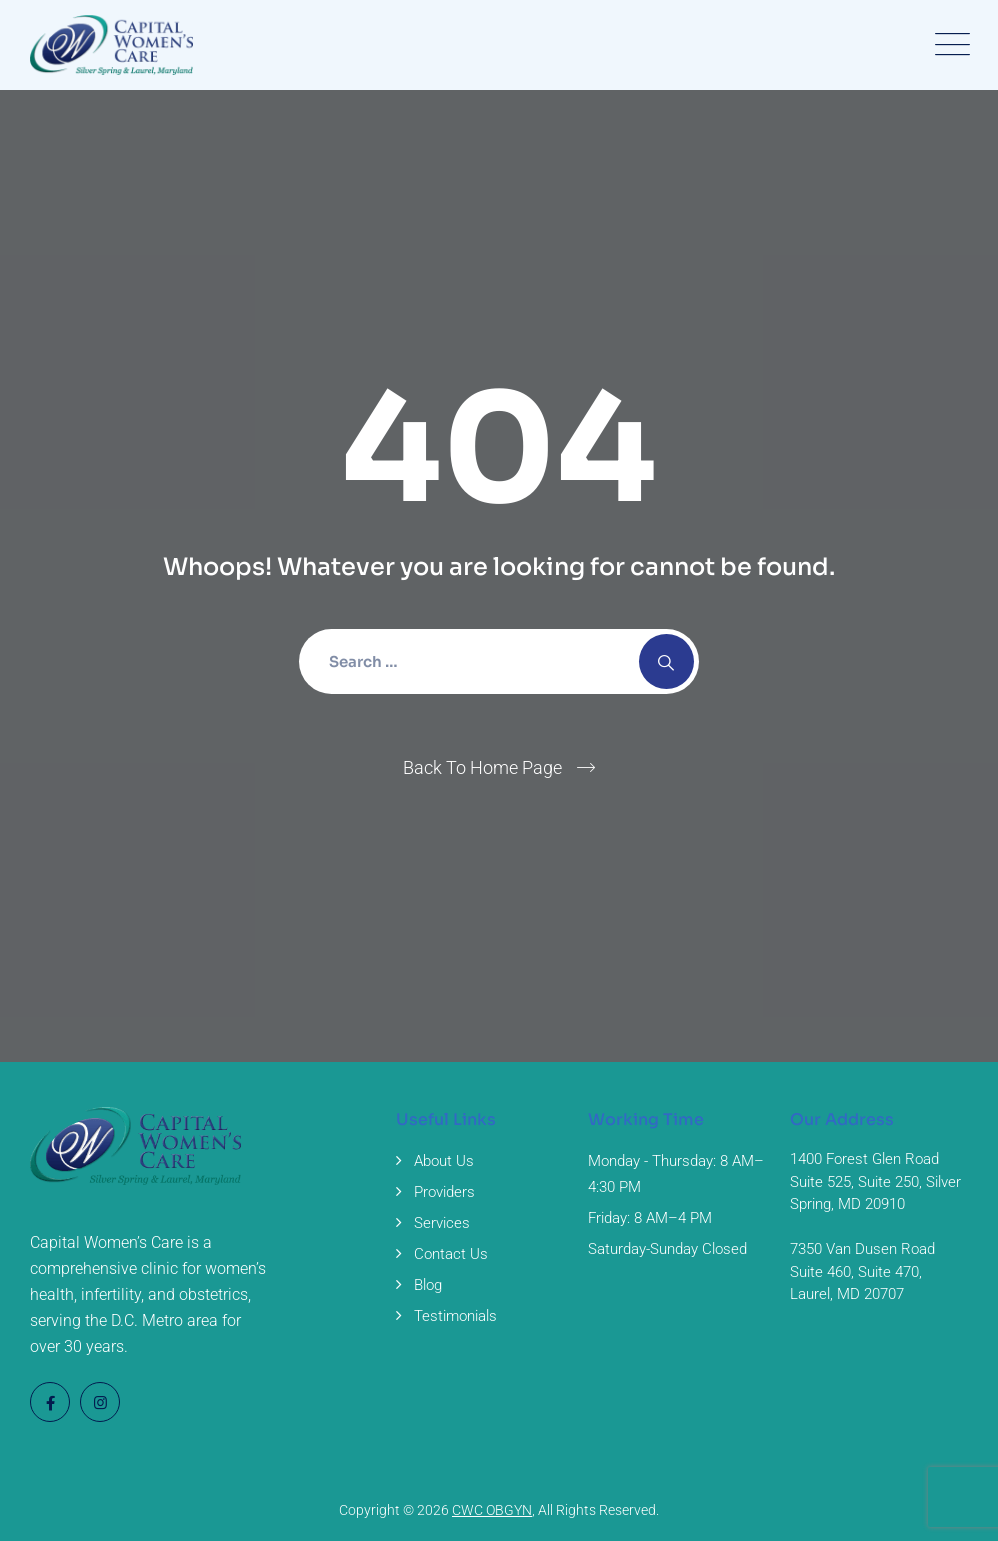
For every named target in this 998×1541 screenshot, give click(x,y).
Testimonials (455, 1316)
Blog (428, 1285)
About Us (444, 1161)
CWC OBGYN (492, 1510)
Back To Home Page (482, 767)
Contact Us (451, 1254)
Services (442, 1223)
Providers (444, 1192)
